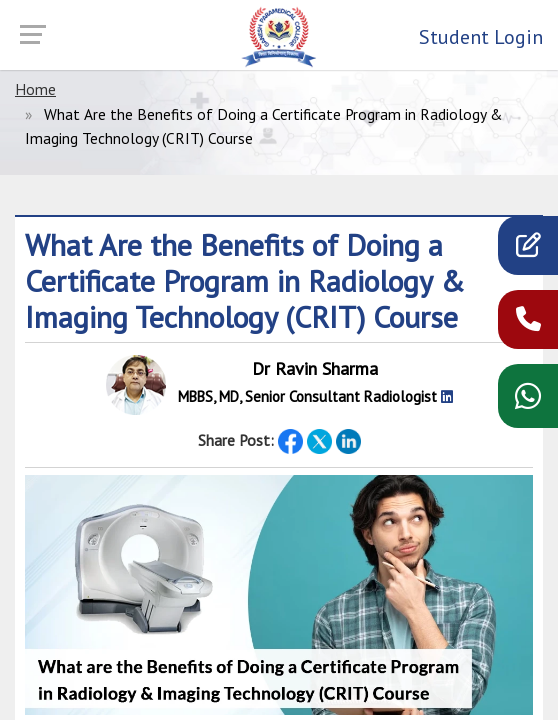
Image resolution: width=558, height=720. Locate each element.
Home (35, 89)
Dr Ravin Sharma (315, 368)
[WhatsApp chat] (528, 402)
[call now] (528, 323)
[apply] (528, 249)
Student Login (481, 37)
